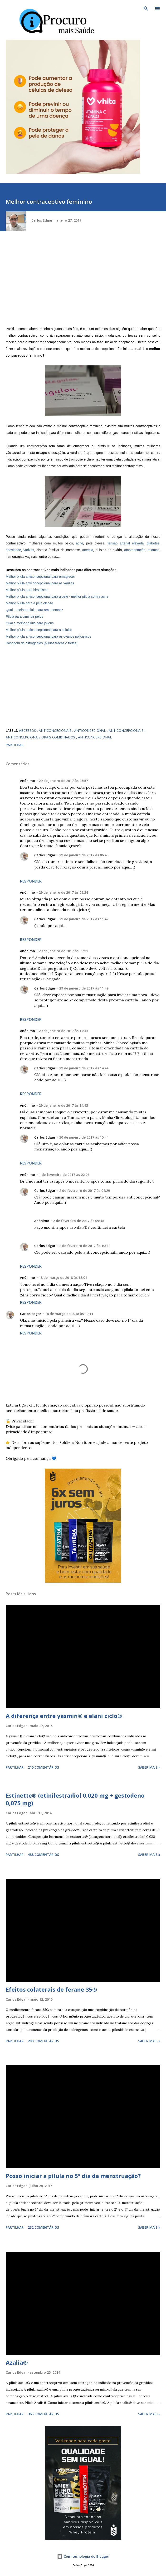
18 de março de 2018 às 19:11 (69, 1313)
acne (79, 543)
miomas (153, 550)
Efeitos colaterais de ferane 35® (51, 1989)
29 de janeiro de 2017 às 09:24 (63, 892)
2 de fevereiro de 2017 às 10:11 (84, 1245)
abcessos (28, 730)
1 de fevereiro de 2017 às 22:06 (64, 1174)
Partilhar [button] (15, 744)
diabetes (153, 543)
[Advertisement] (83, 279)
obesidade (13, 550)
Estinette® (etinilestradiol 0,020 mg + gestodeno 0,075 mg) (75, 1799)
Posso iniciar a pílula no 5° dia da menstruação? (73, 2176)
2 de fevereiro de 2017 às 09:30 (78, 1220)
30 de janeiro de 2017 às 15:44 (83, 1137)
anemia (87, 550)
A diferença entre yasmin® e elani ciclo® (64, 1716)
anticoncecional (90, 730)
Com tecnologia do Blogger (83, 2556)
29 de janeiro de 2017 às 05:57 (63, 780)
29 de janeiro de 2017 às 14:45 (63, 1105)
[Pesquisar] (146, 8)
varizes (29, 550)
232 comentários (43, 2227)
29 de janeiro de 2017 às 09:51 (63, 951)
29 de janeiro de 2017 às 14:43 (63, 1030)
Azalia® (17, 2362)
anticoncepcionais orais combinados (41, 737)
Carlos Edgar (44, 855)
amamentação (134, 550)
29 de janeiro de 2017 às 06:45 (83, 855)
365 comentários (43, 2414)
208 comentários (43, 2041)
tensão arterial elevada (125, 543)
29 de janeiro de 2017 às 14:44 (83, 1068)
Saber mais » (149, 1767)
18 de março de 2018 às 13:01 (63, 1277)
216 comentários (43, 1767)
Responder (31, 881)
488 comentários (43, 1854)
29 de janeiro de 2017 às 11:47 (83, 919)
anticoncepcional (95, 737)
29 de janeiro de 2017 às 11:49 (83, 988)
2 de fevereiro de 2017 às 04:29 (84, 1190)
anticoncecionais (55, 730)
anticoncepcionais (126, 730)
